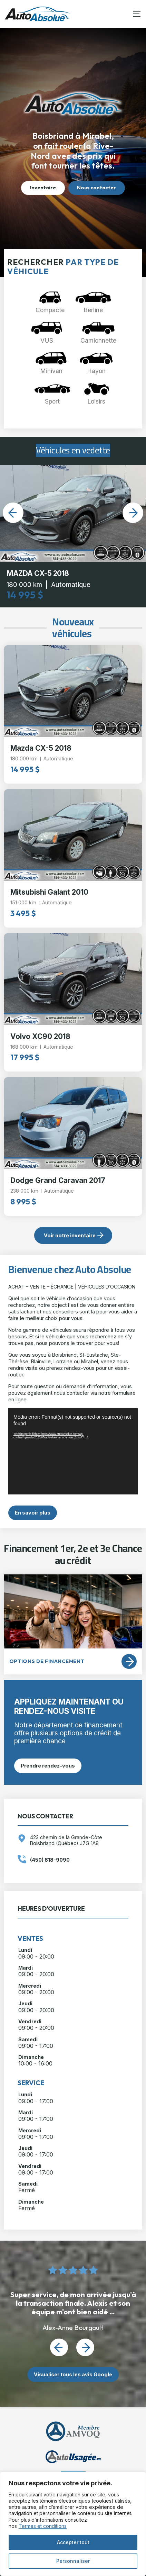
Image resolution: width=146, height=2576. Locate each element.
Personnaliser (73, 2561)
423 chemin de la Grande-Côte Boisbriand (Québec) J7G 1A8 (66, 1840)
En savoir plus (32, 1513)
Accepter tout (73, 2542)
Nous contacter (96, 187)
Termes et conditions (43, 2526)
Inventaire (43, 187)
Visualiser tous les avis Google (73, 2374)
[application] (73, 1451)
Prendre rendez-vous (48, 1766)
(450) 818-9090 (50, 1860)
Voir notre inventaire (70, 1235)
